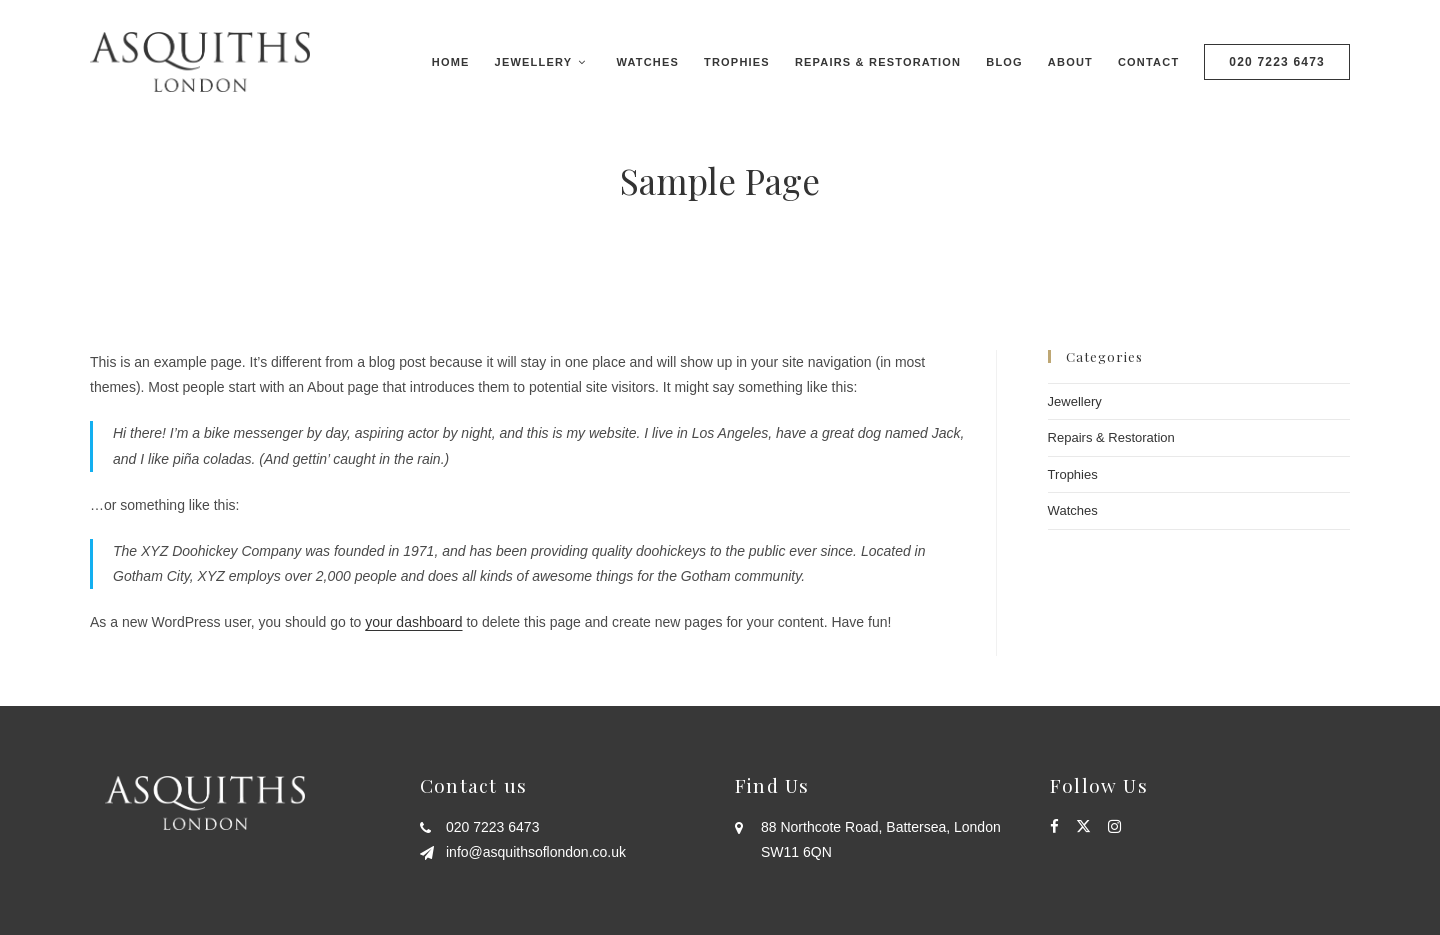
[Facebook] (1054, 826)
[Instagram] (1114, 826)
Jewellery (1075, 401)
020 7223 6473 (1277, 62)
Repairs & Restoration (1111, 437)
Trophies (1073, 474)
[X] (1083, 826)
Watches (1073, 510)
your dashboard (413, 622)
